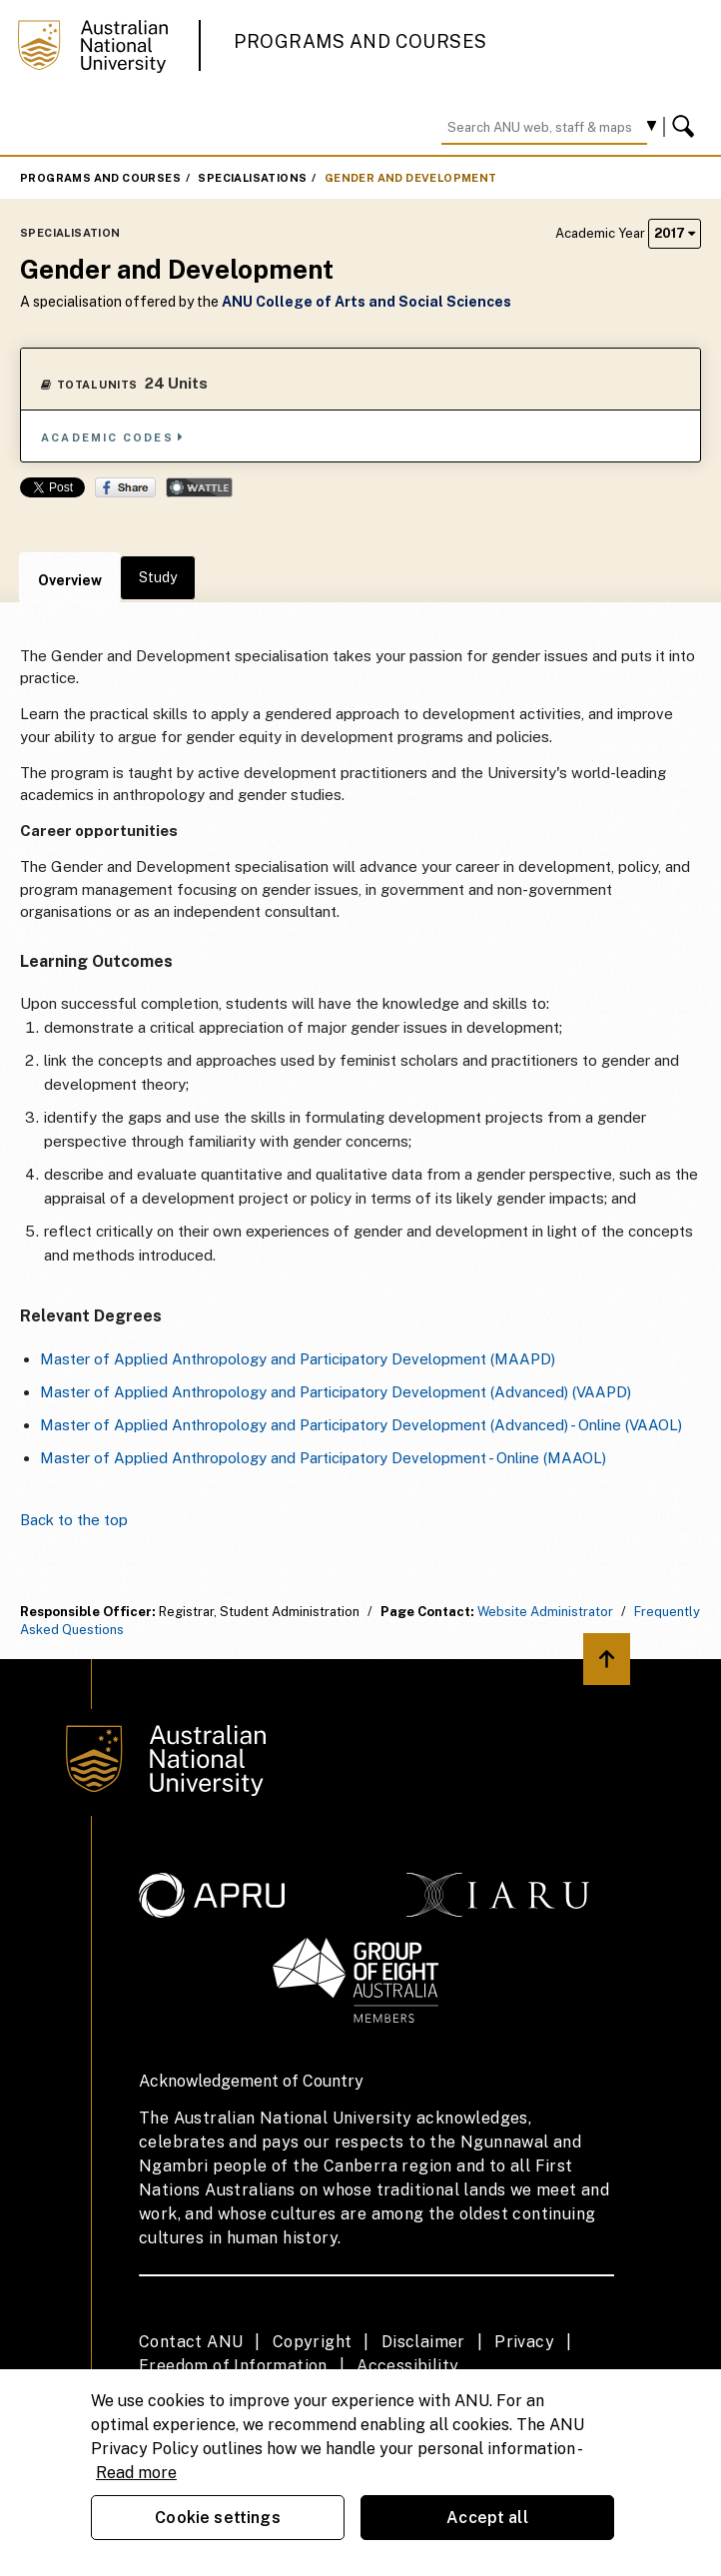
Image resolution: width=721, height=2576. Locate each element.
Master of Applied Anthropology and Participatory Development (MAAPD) (297, 1358)
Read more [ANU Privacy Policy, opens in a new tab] (136, 2472)
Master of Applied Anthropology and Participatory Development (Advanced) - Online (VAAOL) (361, 1424)
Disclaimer (423, 2341)
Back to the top (74, 1519)
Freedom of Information (233, 2365)
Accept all (487, 2517)
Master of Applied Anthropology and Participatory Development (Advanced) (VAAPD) (335, 1391)
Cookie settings (217, 2517)
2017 (674, 233)
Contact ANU (191, 2341)
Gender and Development (411, 178)
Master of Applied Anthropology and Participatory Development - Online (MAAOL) (323, 1457)
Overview (70, 580)
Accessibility (407, 2365)
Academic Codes (113, 436)
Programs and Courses (360, 41)
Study (158, 577)
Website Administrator (545, 1611)
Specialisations (252, 178)
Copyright (313, 2341)
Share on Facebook (125, 487)
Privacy (524, 2341)
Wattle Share (199, 487)
